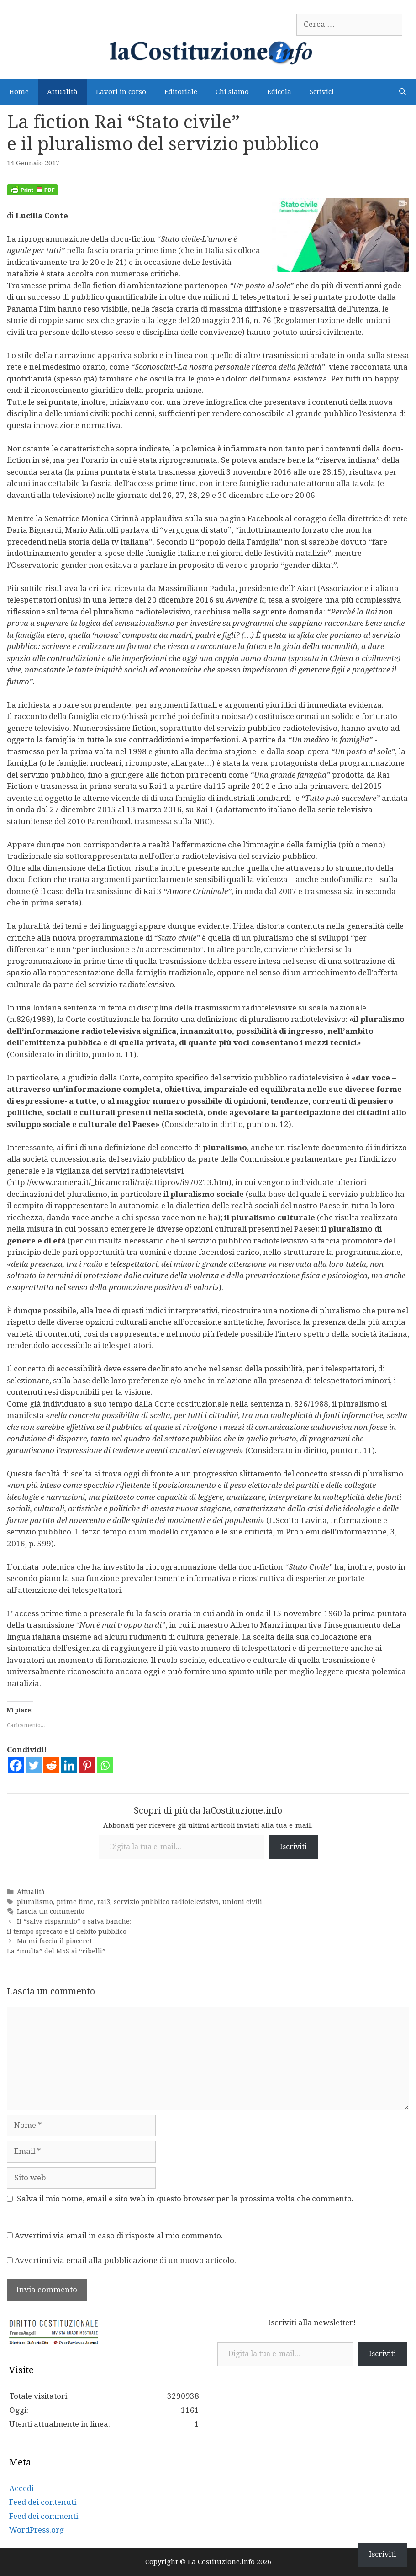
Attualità (62, 92)
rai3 (103, 1901)
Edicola (279, 92)
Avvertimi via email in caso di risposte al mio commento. (119, 2235)
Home (19, 92)
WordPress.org (36, 2529)
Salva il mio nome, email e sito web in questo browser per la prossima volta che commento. (185, 2198)
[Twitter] (34, 1765)
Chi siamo (232, 92)
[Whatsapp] (105, 1765)
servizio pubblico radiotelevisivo (166, 1901)
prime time (75, 1901)
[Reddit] (51, 1765)
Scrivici (322, 92)
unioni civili (242, 1901)
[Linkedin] (69, 1765)
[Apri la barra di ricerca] (402, 92)
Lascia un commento (50, 1911)
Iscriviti (293, 1846)
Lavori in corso (121, 92)
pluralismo (35, 1901)
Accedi (21, 2488)
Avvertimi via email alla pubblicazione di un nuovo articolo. (125, 2260)
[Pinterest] (87, 1765)
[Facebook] (16, 1765)
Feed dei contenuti (42, 2502)
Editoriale (180, 92)
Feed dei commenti (43, 2516)
